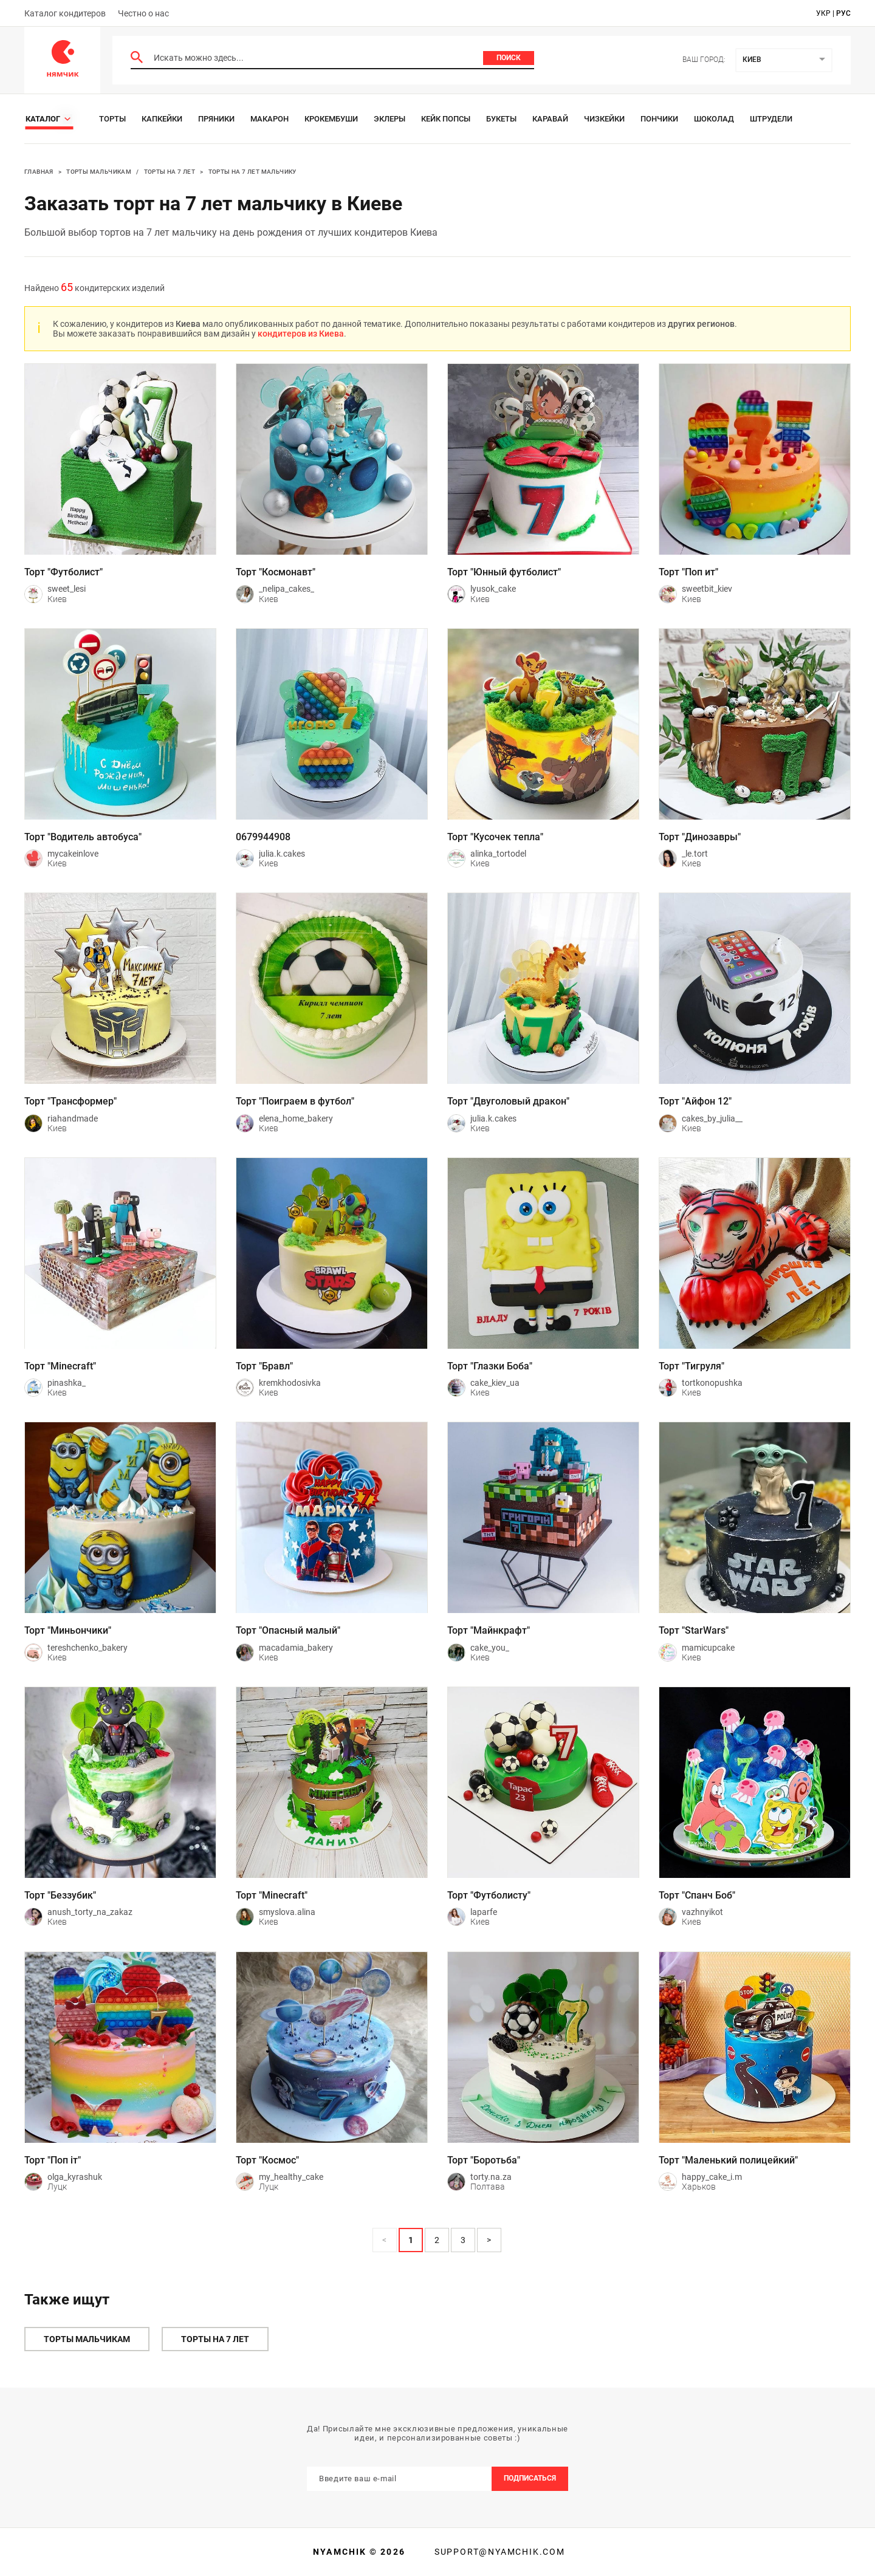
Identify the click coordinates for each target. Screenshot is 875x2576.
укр (823, 13)
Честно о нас (143, 13)
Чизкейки (604, 118)
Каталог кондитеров (65, 13)
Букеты (501, 118)
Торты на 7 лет (170, 171)
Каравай (550, 118)
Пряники (216, 118)
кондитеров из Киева (301, 333)
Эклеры (389, 118)
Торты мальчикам (98, 171)
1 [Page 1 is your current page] (410, 2240)
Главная (38, 171)
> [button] (489, 2240)
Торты (112, 118)
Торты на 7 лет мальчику (252, 171)
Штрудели (771, 118)
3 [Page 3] (463, 2240)
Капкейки (162, 118)
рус (843, 13)
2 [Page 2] (436, 2240)
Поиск (508, 57)
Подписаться (530, 2478)
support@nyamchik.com (498, 2552)
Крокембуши (331, 118)
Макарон (269, 118)
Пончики (659, 118)
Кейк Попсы (445, 118)
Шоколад (714, 118)
